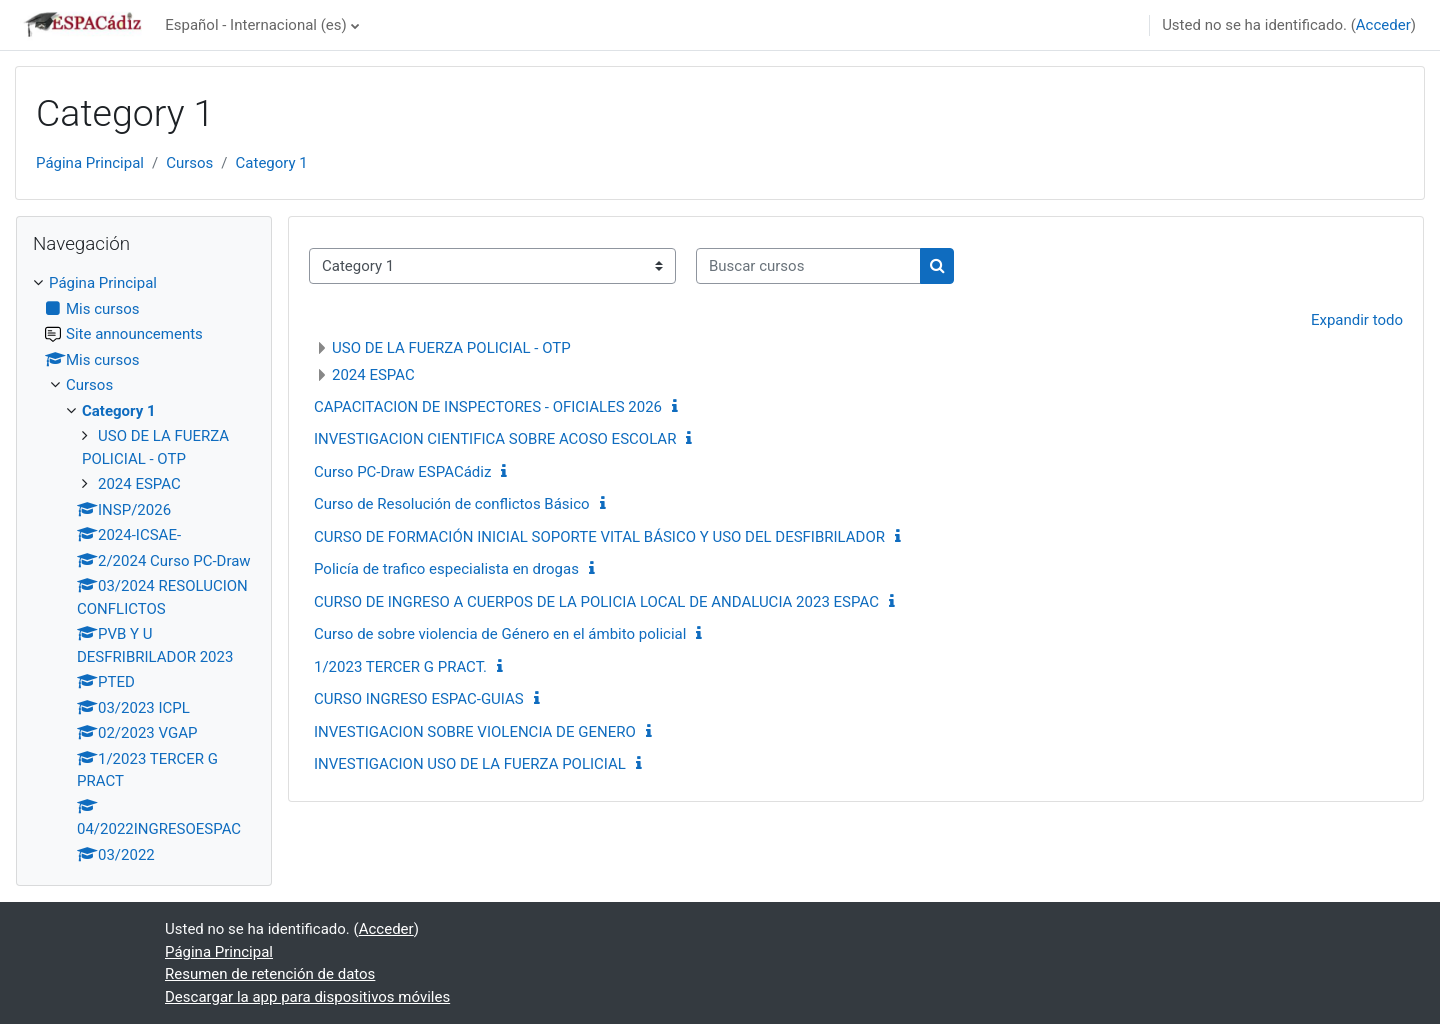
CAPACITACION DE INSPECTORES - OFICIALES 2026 (488, 407)
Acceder (1383, 25)
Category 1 (272, 163)
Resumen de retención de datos (270, 974)
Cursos (189, 163)
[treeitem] (144, 569)
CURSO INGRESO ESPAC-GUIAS (419, 699)
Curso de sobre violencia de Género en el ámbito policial (500, 634)
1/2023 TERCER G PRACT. (400, 667)
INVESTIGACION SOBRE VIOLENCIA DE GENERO (475, 732)
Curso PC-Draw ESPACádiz (402, 472)
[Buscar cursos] (808, 266)
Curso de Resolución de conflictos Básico (452, 504)
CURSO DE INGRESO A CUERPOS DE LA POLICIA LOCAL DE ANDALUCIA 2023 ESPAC (596, 602)
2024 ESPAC (373, 375)
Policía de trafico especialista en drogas (446, 569)
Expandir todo (1357, 320)
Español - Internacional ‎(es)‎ (256, 25)
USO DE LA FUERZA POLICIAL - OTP (451, 348)
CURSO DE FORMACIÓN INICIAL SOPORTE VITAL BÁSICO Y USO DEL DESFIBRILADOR (599, 537)
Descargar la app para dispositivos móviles (307, 997)
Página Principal (90, 163)
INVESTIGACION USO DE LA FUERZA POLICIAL (470, 764)
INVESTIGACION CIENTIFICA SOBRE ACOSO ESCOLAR (495, 439)
